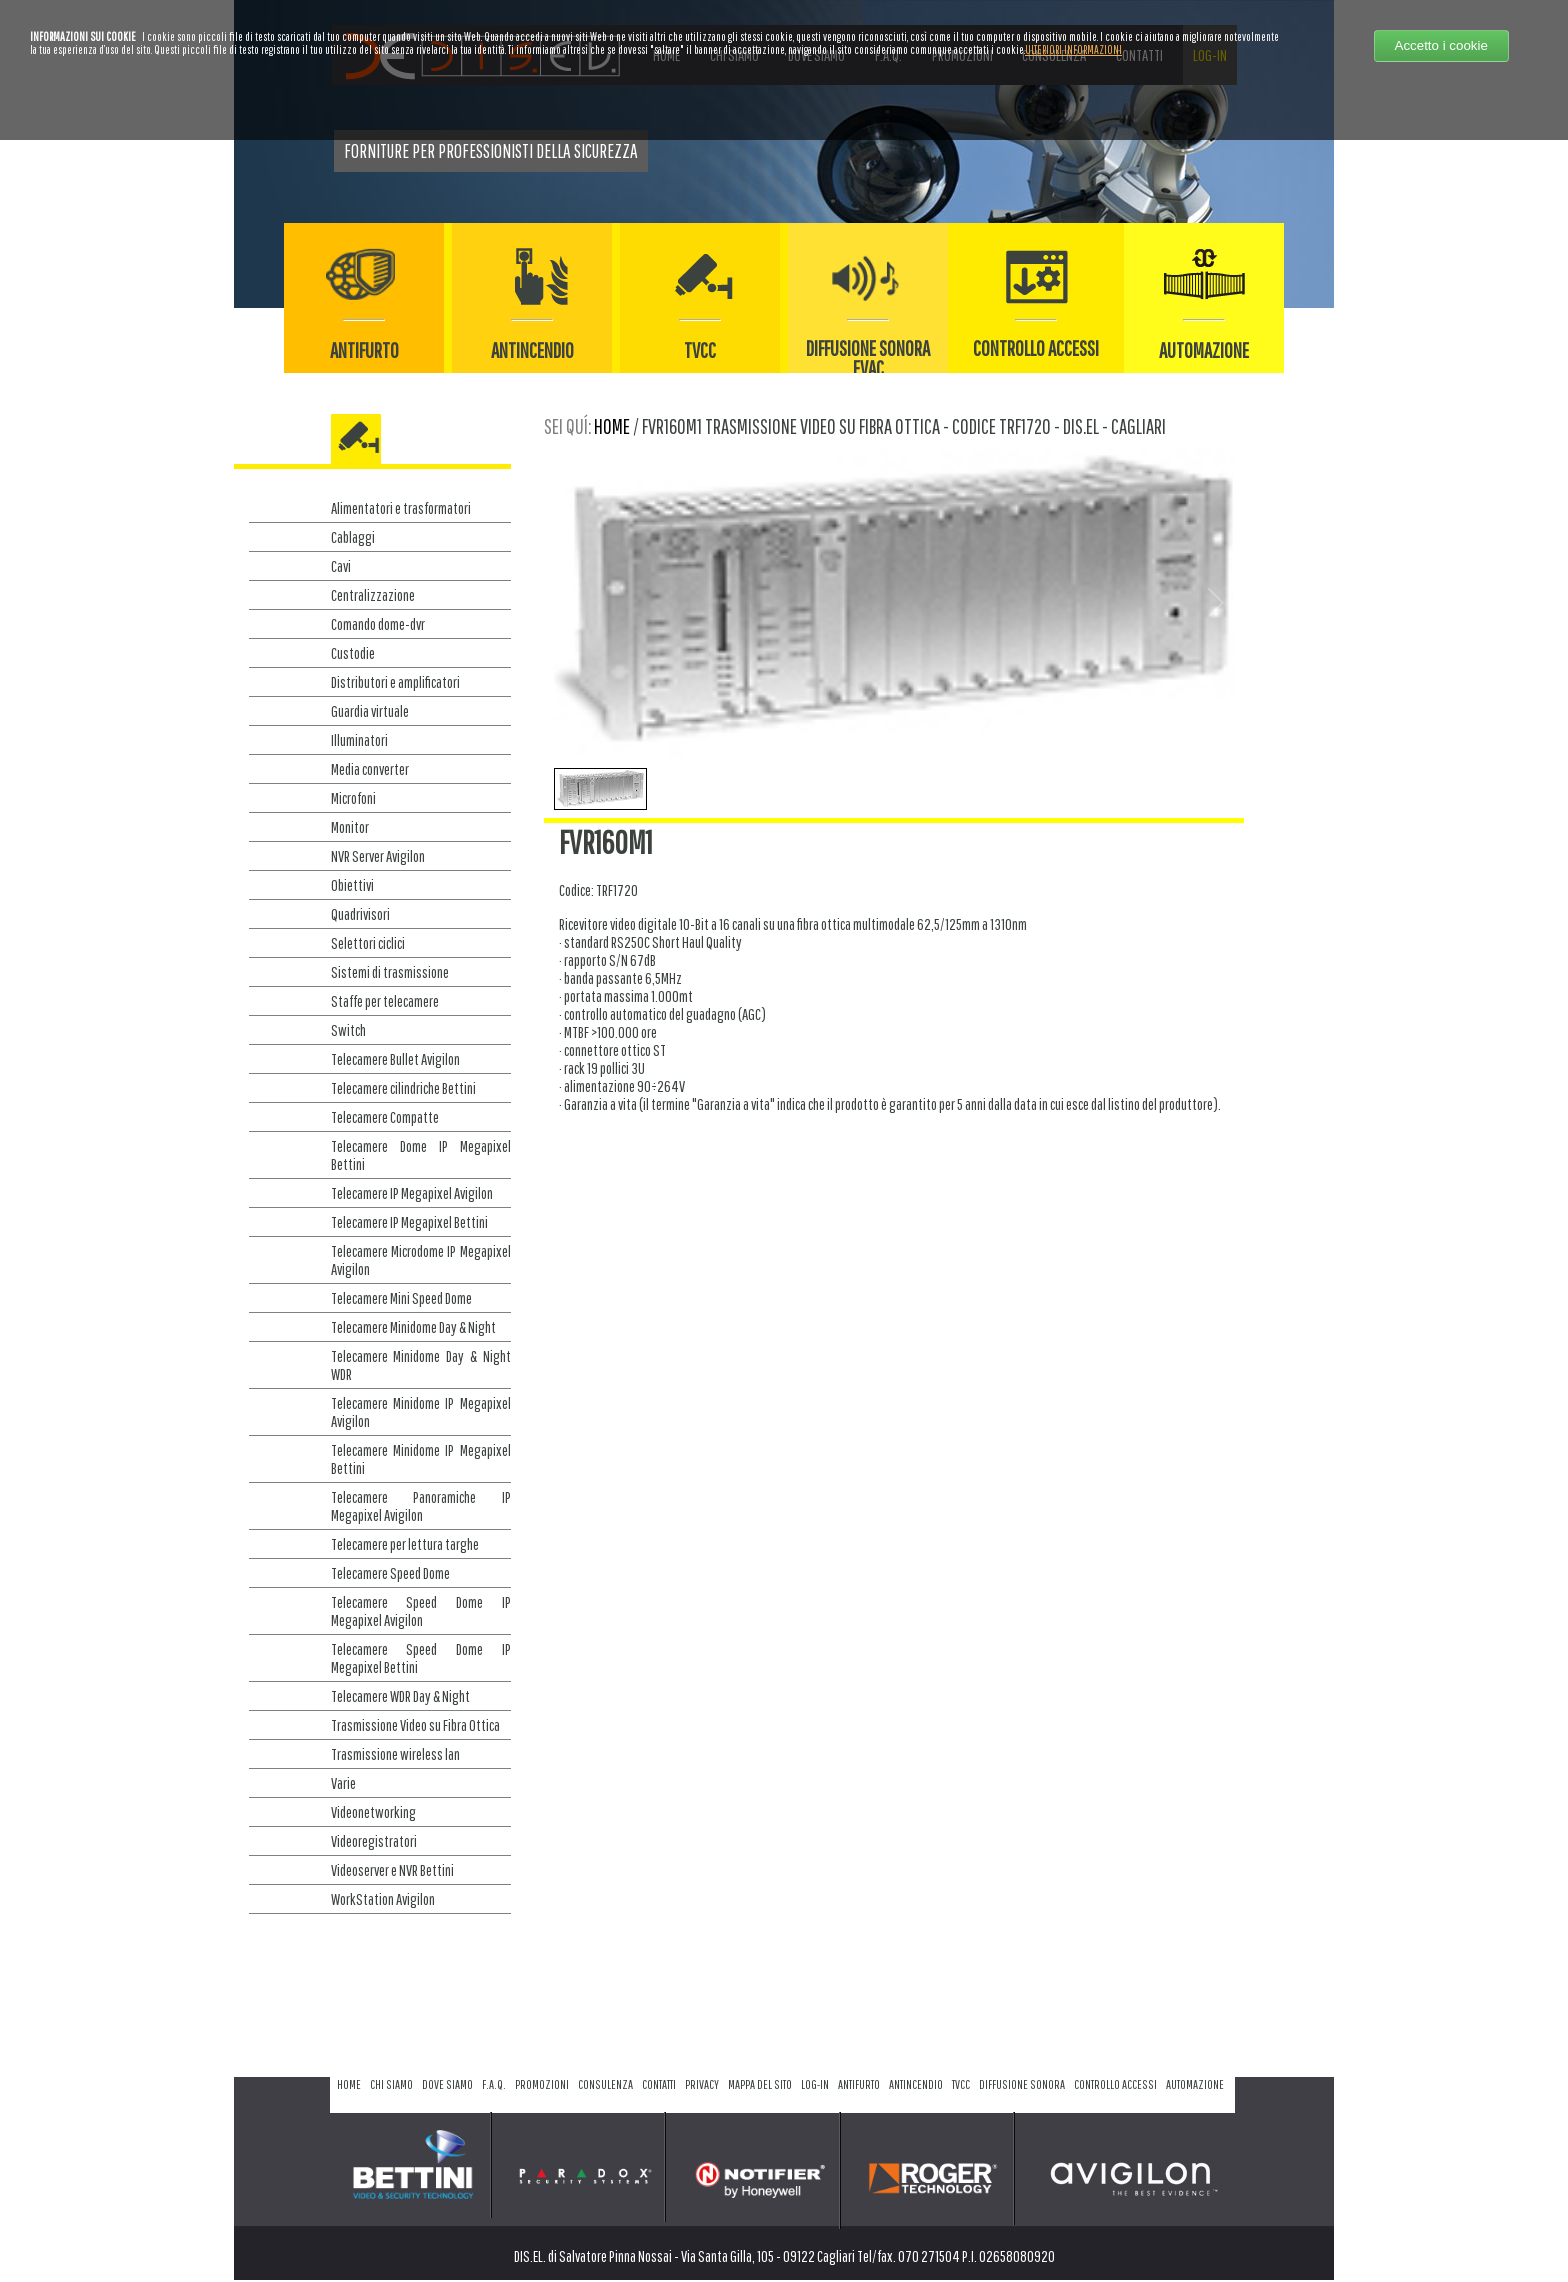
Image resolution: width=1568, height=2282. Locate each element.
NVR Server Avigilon (378, 856)
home (612, 426)
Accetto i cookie (1441, 45)
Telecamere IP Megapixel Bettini (409, 1222)
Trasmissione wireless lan (395, 1754)
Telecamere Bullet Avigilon (395, 1059)
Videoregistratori (374, 1841)
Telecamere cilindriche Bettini (403, 1088)
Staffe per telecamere (385, 1001)
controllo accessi (1115, 2084)
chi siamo (391, 2084)
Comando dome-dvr (378, 624)
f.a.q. (494, 2084)
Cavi (341, 566)
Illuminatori (359, 740)
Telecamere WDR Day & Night (400, 1696)
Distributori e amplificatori (395, 682)
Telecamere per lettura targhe (405, 1544)
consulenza (605, 2084)
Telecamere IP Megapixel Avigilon (412, 1193)
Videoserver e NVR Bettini (392, 1870)
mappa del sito (760, 2084)
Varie (343, 1783)
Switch (348, 1030)
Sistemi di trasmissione (390, 972)
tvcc (961, 2084)
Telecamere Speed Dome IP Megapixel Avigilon (421, 1611)
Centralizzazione (373, 595)
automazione (1195, 2084)
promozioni (542, 2084)
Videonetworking (373, 1812)
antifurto (859, 2084)
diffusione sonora (1022, 2084)
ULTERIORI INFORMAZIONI (1073, 49)
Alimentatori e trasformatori (401, 508)
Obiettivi (352, 885)
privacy (702, 2084)
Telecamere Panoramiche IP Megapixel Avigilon (421, 1506)
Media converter (370, 769)
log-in (815, 2084)
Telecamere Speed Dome (390, 1573)
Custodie (353, 653)
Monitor (350, 827)
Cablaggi (353, 537)
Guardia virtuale (370, 711)
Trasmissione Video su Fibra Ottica (415, 1725)
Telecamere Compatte (385, 1117)
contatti (659, 2084)
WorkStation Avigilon (383, 1899)
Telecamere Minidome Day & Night (413, 1327)
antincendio (916, 2084)
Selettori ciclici (368, 943)
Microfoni (353, 798)
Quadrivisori (360, 914)
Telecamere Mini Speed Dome (401, 1298)
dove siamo (447, 2084)
